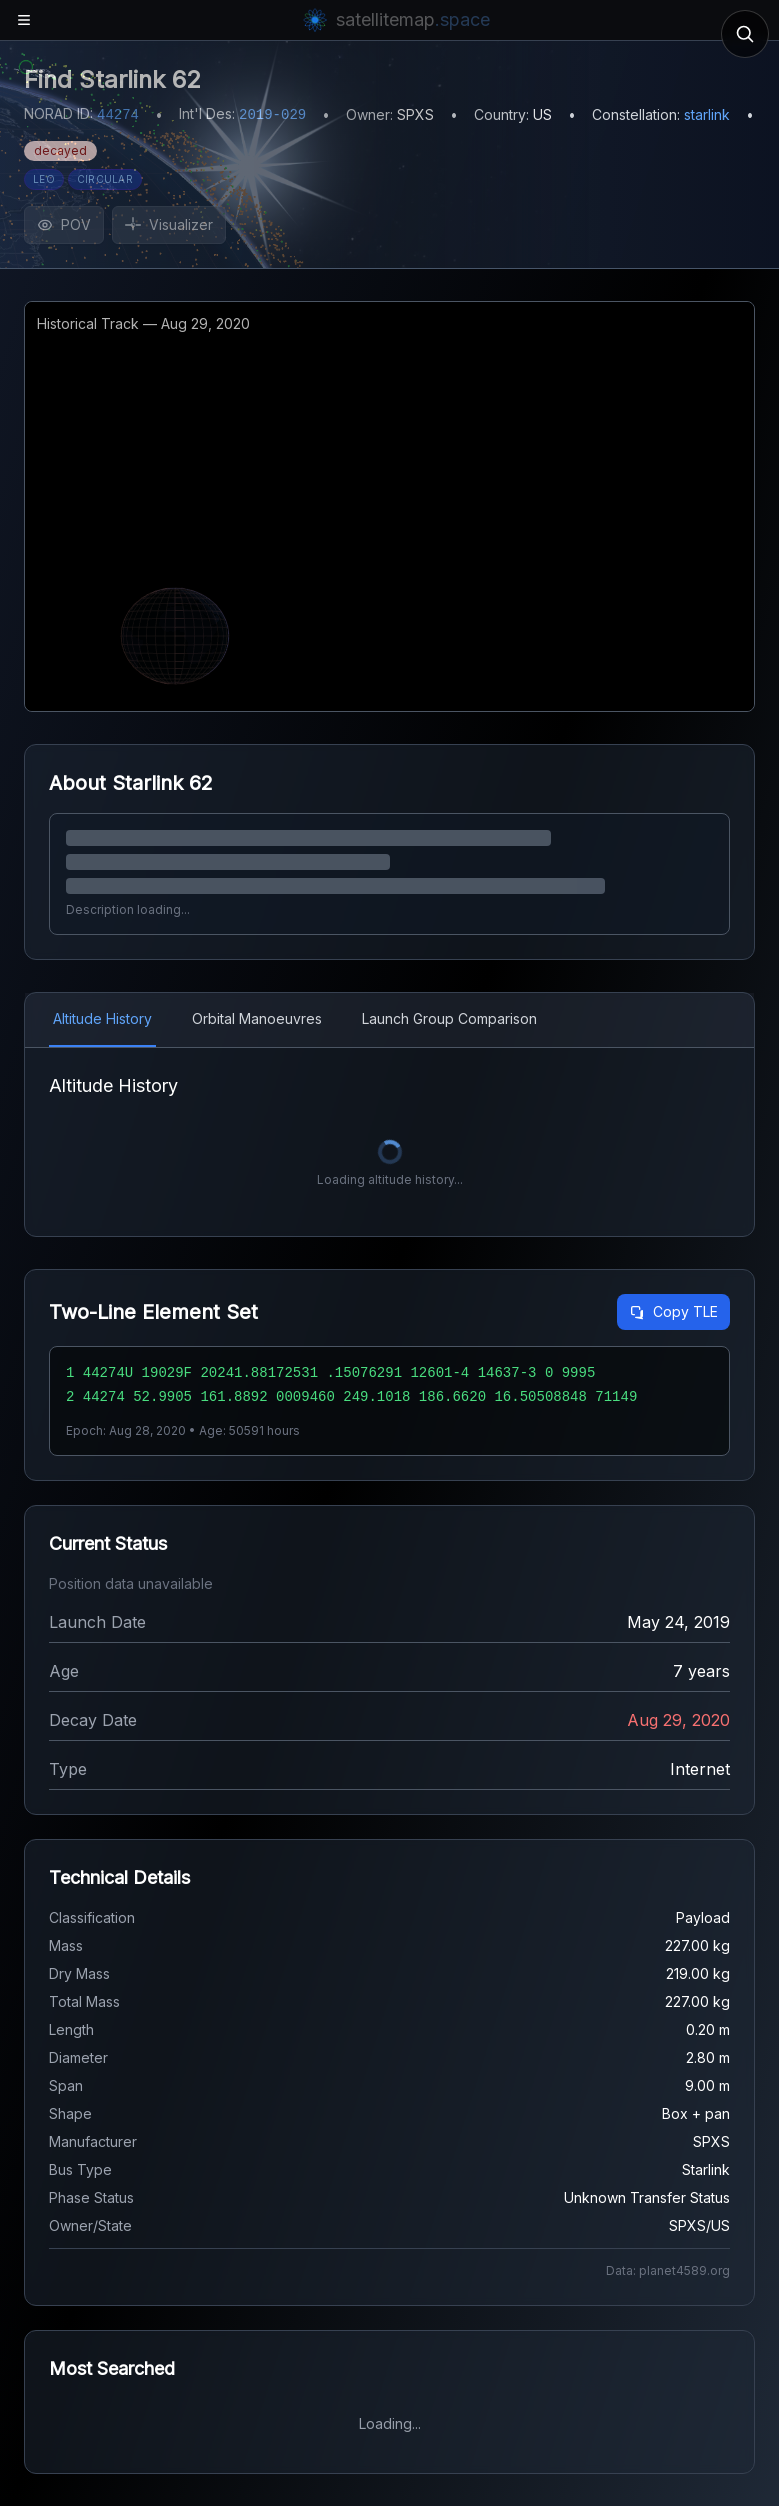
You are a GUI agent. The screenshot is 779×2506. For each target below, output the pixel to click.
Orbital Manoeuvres (257, 1018)
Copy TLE (673, 1311)
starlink (707, 114)
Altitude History (102, 1018)
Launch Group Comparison (449, 1018)
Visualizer (169, 224)
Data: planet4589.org (668, 2270)
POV (64, 224)
